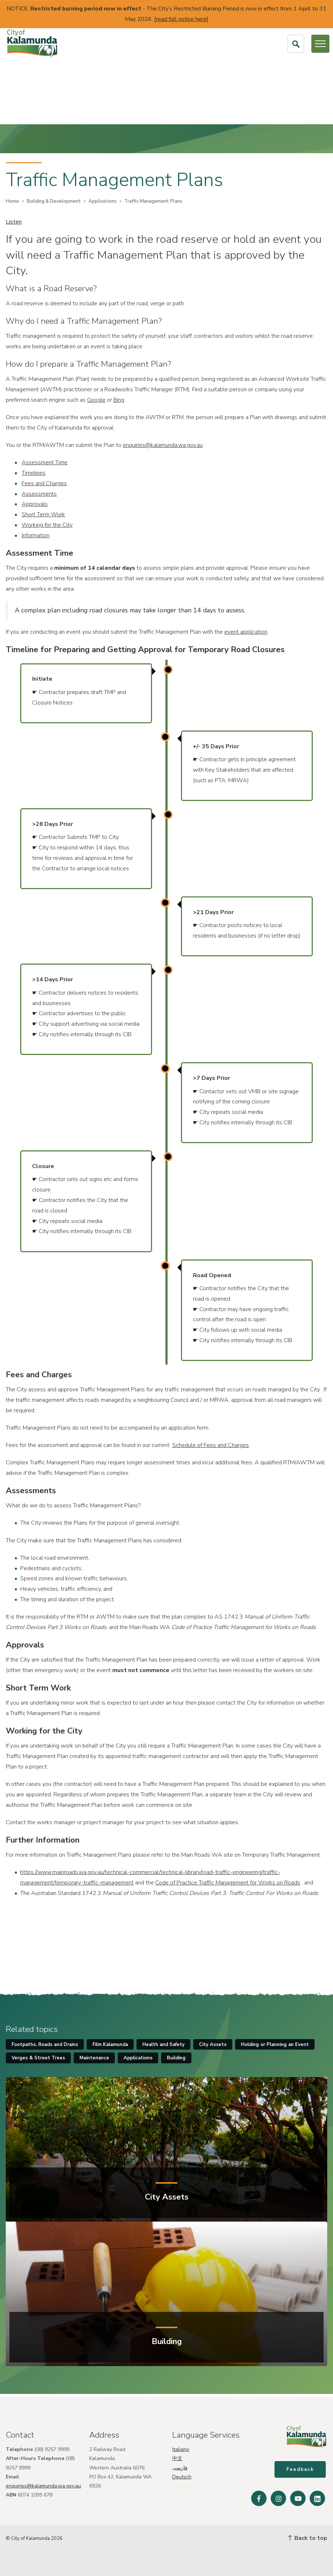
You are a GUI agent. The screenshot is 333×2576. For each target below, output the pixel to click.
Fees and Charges (44, 483)
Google (96, 400)
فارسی (179, 2464)
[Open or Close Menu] (320, 43)
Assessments (39, 494)
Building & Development (54, 201)
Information (35, 535)
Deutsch (181, 2473)
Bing (118, 400)
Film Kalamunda (110, 2044)
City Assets (212, 2044)
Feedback (301, 2471)
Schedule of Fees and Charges (210, 1445)
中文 (177, 2455)
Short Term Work (43, 514)
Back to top (307, 2538)
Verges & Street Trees (38, 2058)
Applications (102, 201)
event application (245, 632)
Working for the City (47, 525)
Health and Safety (163, 2044)
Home (12, 201)
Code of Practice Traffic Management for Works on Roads (227, 1883)
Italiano (180, 2446)
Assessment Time (45, 462)
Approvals (35, 504)
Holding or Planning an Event (275, 2044)
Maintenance (94, 2058)
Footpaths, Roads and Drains (45, 2044)
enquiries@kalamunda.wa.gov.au (163, 445)
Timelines (34, 473)
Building (176, 2058)
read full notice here (181, 19)
